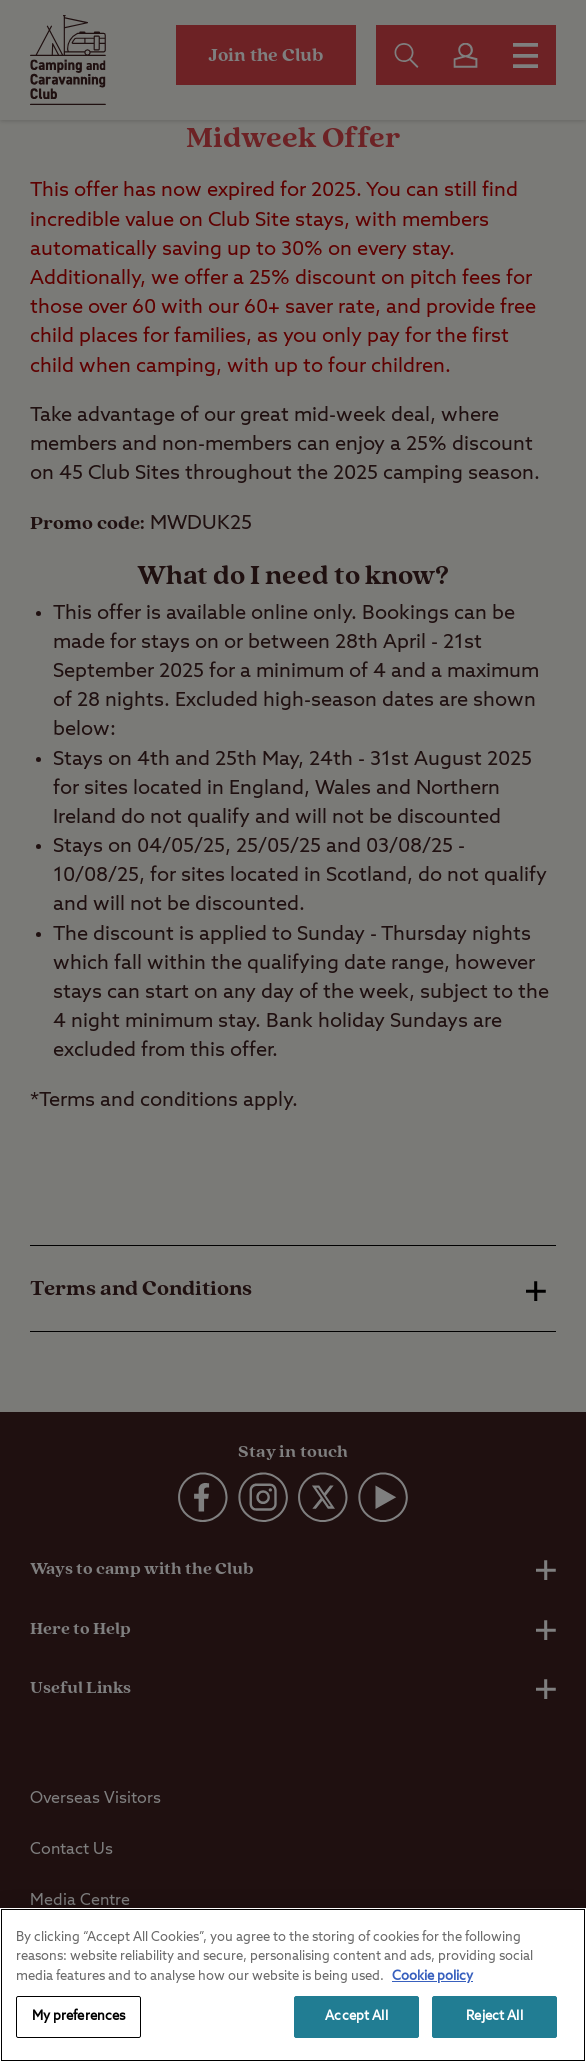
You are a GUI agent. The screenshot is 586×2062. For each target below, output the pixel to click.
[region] (293, 1985)
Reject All (494, 2016)
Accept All (356, 2016)
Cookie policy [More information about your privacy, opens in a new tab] (432, 1976)
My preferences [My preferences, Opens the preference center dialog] (79, 2016)
